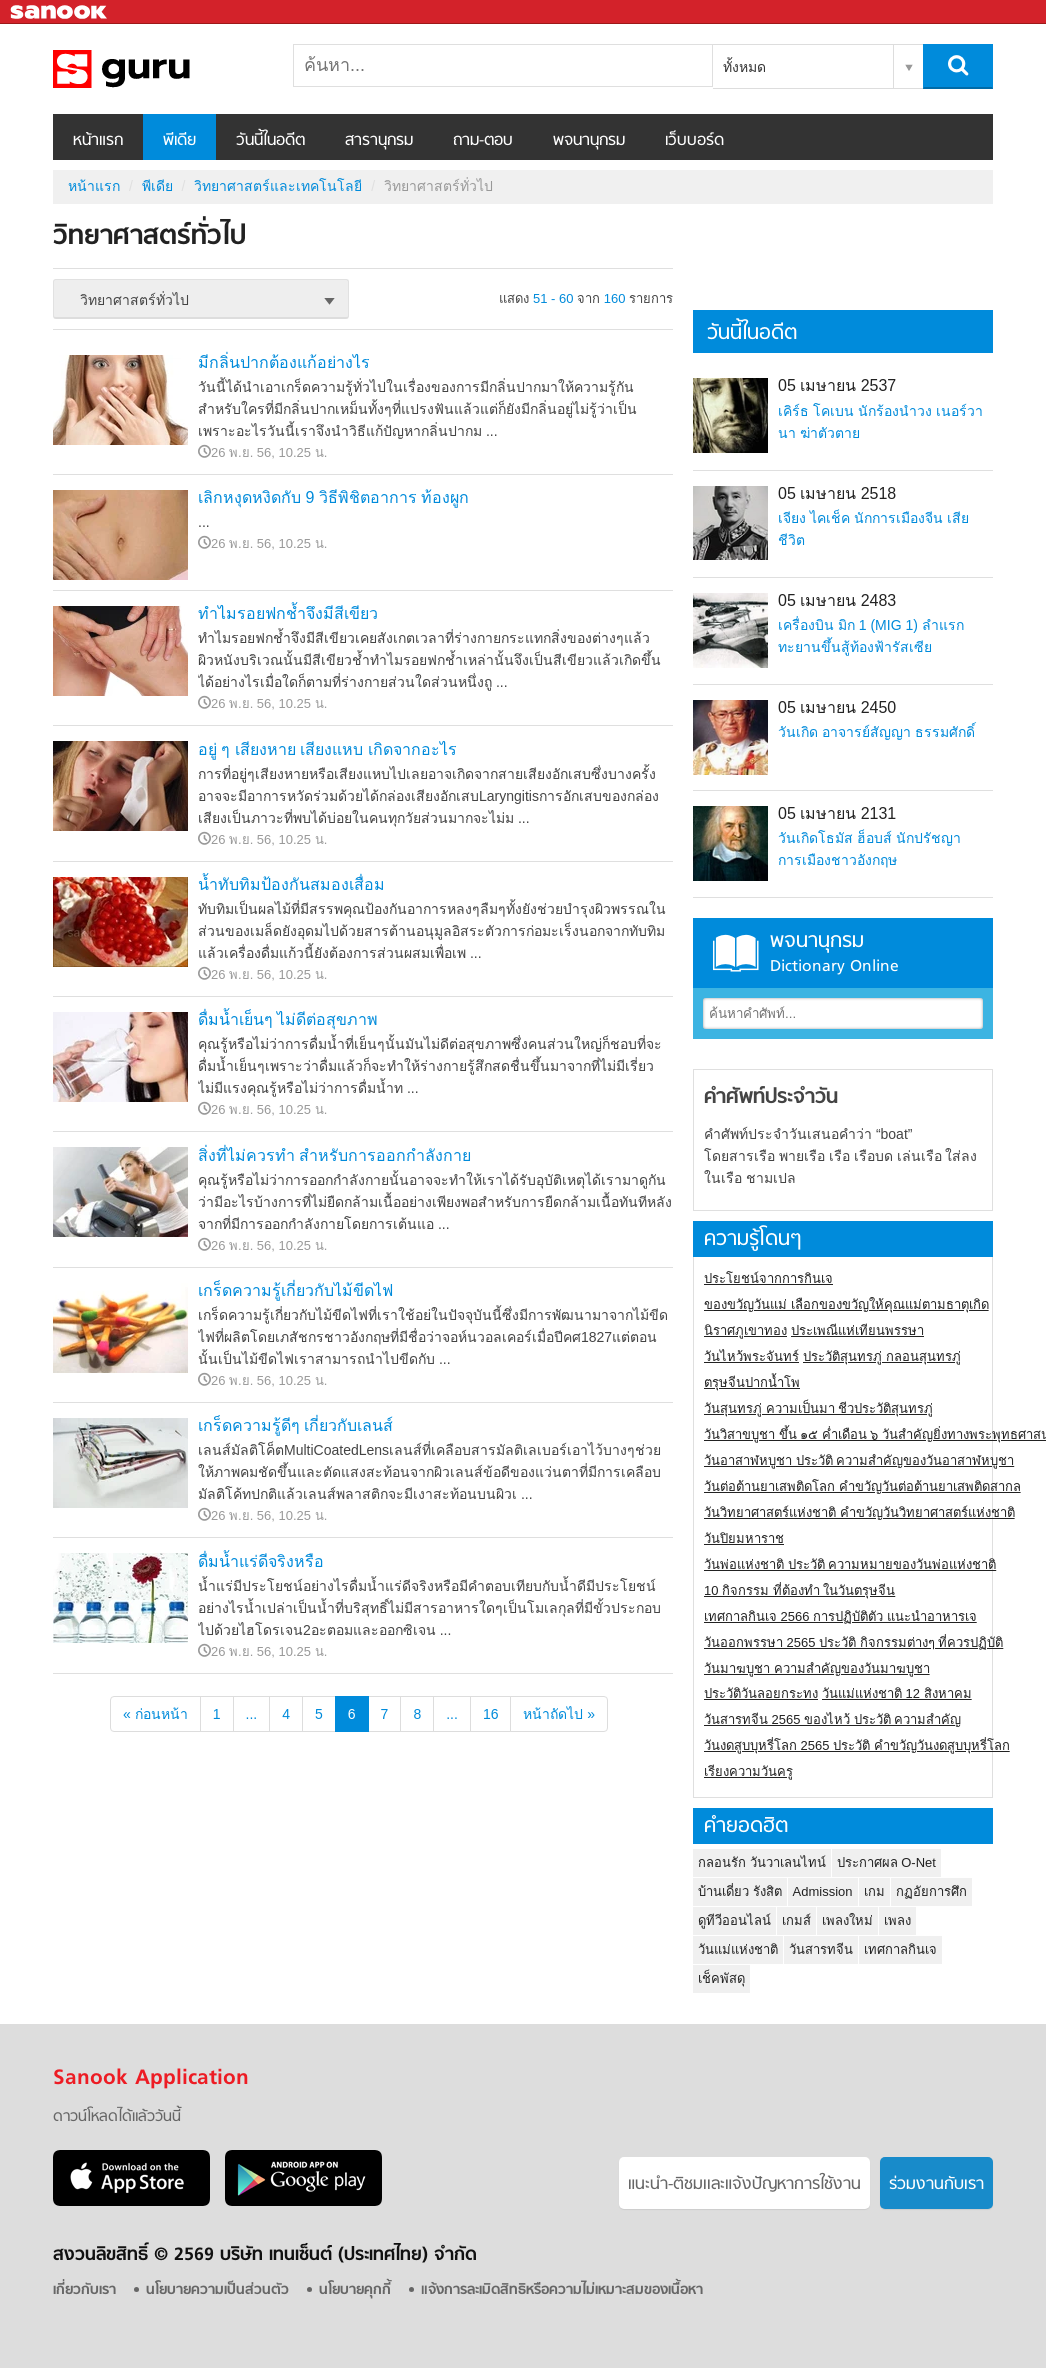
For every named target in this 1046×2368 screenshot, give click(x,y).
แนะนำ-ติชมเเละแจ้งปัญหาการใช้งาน (744, 2185)
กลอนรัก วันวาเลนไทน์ (762, 1862)
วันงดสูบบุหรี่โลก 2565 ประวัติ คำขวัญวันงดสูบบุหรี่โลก (857, 1745)
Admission (823, 1891)
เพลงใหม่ (847, 1920)
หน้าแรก (98, 141)
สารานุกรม (379, 141)
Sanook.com (60, 12)
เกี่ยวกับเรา (84, 2290)
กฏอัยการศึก (931, 1891)
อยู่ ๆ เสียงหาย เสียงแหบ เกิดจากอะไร (327, 749)
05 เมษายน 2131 (837, 813)
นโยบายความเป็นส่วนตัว (217, 2290)
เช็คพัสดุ (721, 1978)
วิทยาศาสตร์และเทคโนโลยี (278, 186)
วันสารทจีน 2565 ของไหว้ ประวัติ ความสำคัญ (832, 1719)
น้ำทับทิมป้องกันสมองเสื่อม (291, 884)
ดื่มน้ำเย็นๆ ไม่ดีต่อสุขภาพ (288, 1019)
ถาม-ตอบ (483, 141)
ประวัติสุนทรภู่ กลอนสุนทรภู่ (882, 1356)
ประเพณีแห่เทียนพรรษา (857, 1330)
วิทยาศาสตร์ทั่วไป (158, 69)
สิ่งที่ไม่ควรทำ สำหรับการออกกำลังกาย (334, 1155)
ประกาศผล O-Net (886, 1862)
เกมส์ (796, 1920)
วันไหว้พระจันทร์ (751, 1356)
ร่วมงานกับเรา (936, 2185)
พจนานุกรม (589, 141)
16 (491, 1714)
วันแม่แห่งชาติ (738, 1949)
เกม (874, 1891)
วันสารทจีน (821, 1949)
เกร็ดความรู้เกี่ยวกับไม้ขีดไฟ (295, 1290)
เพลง (897, 1920)
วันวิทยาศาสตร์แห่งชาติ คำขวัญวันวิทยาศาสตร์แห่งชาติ (859, 1512)
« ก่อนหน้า (155, 1714)
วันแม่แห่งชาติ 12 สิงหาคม (897, 1693)
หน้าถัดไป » (559, 1714)
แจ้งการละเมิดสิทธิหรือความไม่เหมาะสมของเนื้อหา (562, 2290)
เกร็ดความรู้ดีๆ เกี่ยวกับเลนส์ (295, 1425)
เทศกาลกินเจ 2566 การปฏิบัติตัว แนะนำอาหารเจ (840, 1616)
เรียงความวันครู (748, 1771)
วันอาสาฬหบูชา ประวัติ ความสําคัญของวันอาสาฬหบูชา (859, 1460)
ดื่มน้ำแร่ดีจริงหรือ (261, 1561)
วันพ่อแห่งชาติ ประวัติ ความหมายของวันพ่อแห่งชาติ (850, 1564)
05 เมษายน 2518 (837, 493)
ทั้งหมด (744, 67)
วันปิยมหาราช (744, 1538)
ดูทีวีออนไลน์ (734, 1920)
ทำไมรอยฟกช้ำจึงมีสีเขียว (288, 613)
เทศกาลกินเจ (900, 1949)
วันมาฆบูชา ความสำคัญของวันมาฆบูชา (817, 1668)
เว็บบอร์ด (694, 141)
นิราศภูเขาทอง (745, 1330)
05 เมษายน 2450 (837, 707)
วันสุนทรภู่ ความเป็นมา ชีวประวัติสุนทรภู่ (818, 1408)
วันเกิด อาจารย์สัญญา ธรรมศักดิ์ (876, 732)
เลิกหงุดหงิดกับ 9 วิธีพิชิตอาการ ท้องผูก (333, 497)
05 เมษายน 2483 (837, 600)
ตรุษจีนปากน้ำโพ (752, 1382)
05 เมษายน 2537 (837, 385)
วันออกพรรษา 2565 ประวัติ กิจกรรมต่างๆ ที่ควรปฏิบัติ (853, 1642)
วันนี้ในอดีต (270, 141)
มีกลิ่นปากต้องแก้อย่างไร (284, 362)
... (252, 1714)
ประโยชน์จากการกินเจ (768, 1278)
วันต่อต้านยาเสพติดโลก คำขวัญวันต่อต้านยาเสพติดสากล (862, 1486)
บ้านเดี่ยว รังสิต (740, 1891)
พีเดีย (179, 141)
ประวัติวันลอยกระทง (761, 1693)
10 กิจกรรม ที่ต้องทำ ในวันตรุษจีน (799, 1590)
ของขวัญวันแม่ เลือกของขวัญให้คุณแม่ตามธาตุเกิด (846, 1304)
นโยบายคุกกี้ (355, 2290)
